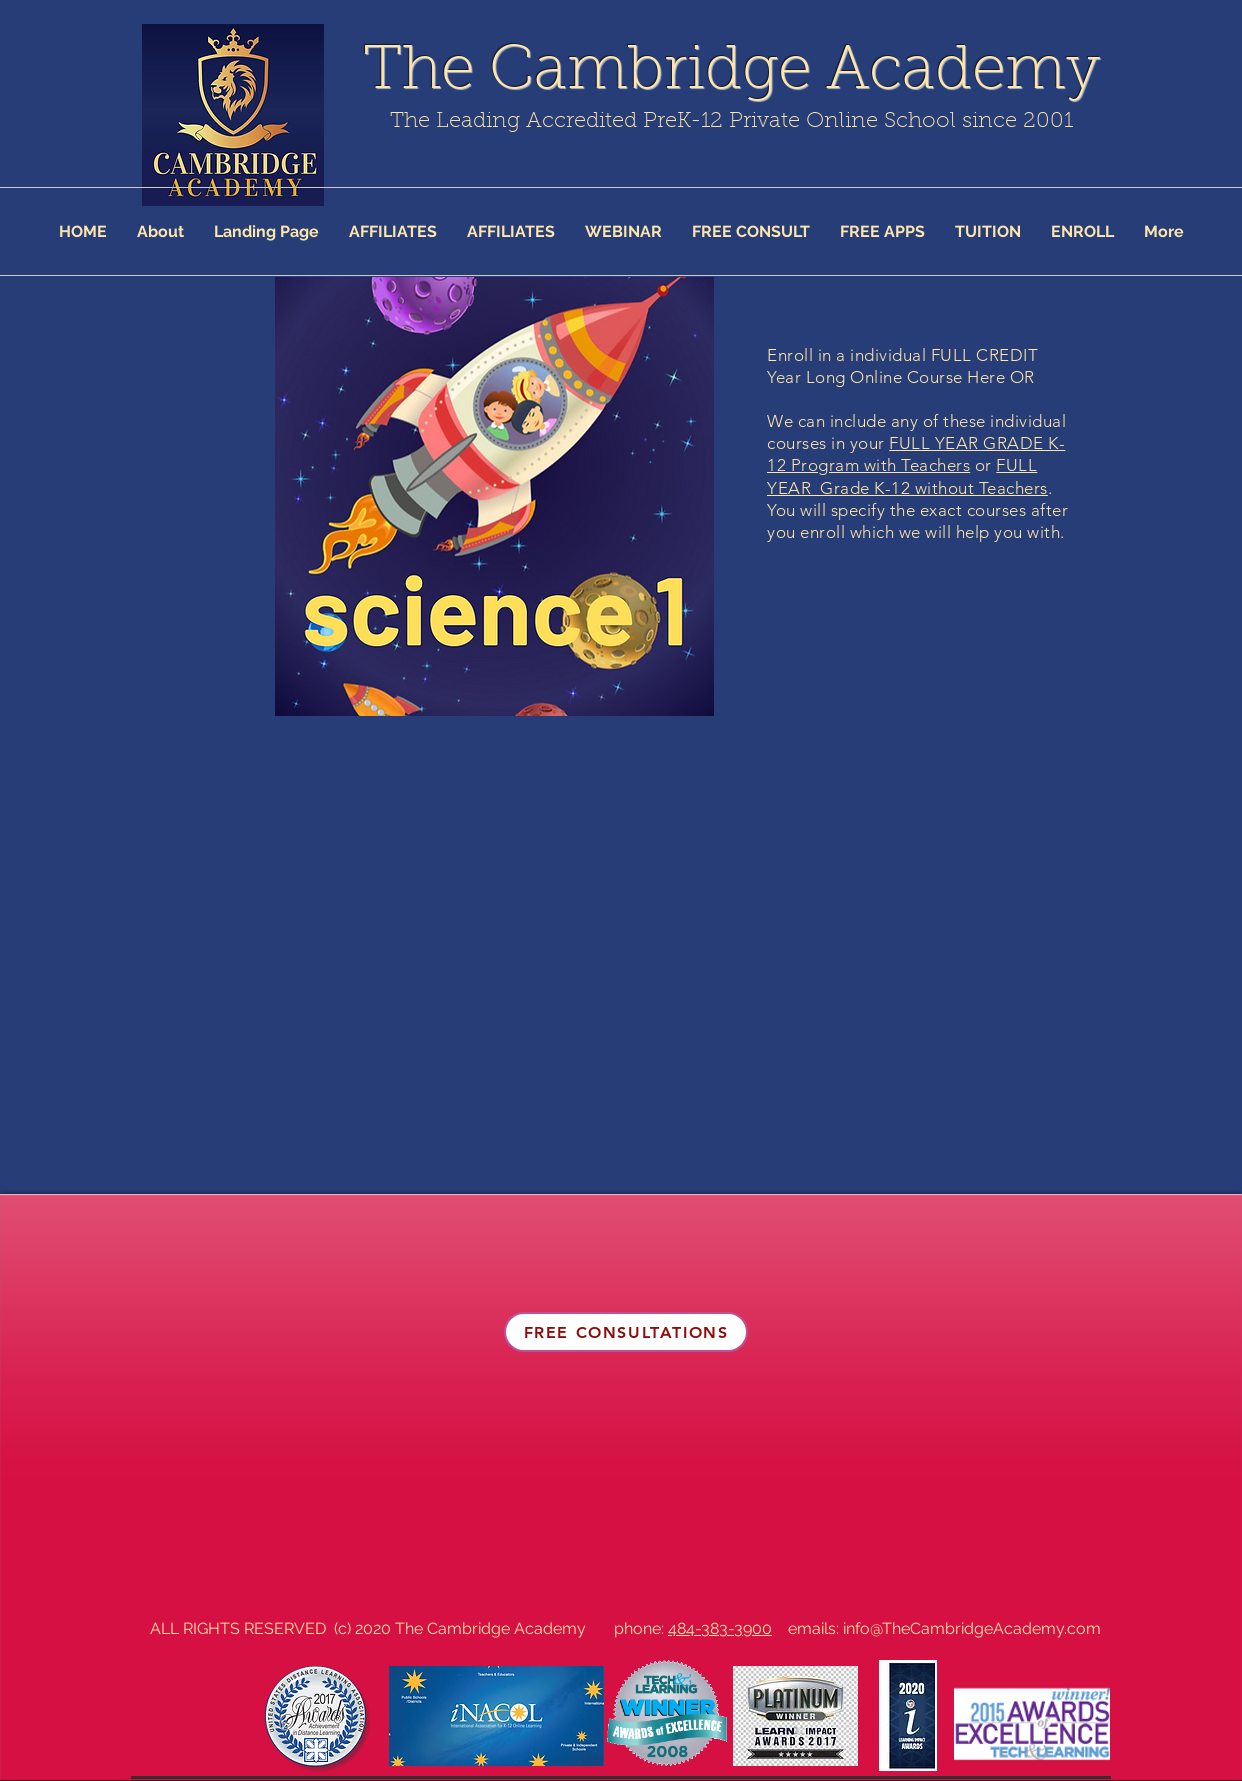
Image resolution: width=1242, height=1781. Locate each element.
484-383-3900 (720, 1628)
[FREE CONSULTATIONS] (626, 1332)
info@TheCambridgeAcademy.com (972, 1628)
